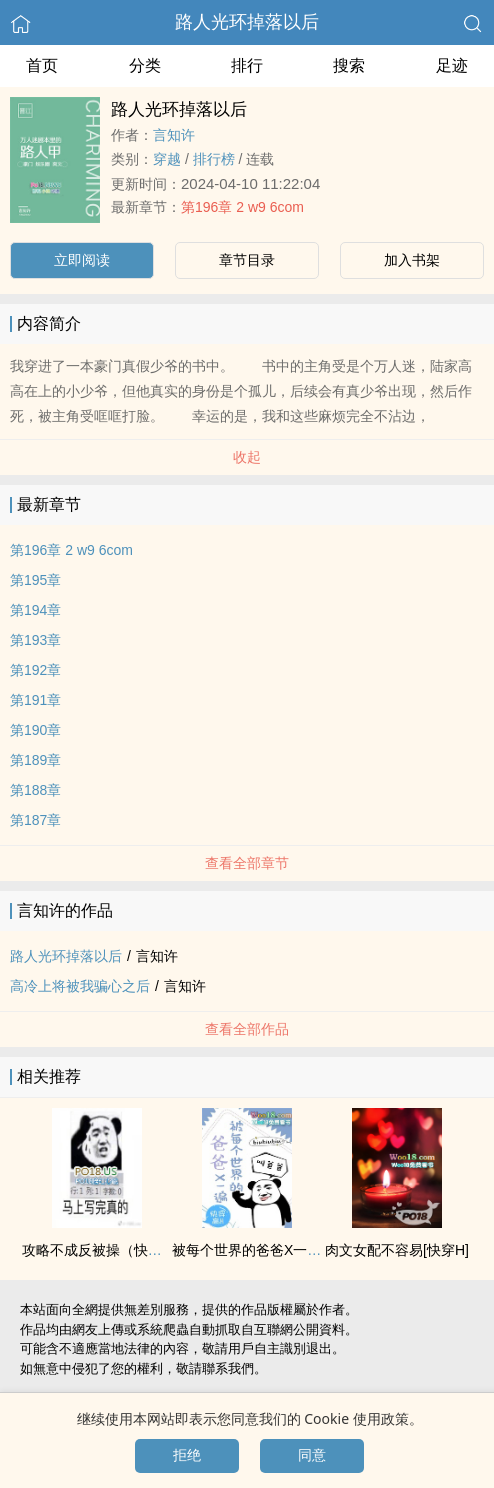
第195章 (35, 580)
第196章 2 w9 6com (242, 207)
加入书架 (412, 260)
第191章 (35, 700)
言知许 (174, 135)
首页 (42, 65)
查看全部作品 (247, 1029)
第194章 (35, 610)
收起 (247, 457)
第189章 (35, 760)
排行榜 (214, 159)
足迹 (452, 65)
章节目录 (247, 260)
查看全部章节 (247, 863)
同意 (312, 1455)
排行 (247, 65)
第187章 (35, 820)
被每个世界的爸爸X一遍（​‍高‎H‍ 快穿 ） (290, 1250)
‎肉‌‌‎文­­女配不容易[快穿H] (397, 1250)
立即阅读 (82, 260)
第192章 (35, 670)
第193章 (35, 640)
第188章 (35, 790)
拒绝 (187, 1455)
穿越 (167, 159)
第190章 (35, 730)
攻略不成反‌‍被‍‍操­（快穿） (99, 1250)
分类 (145, 65)
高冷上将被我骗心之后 (80, 986)
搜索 (349, 65)
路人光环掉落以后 (247, 22)
